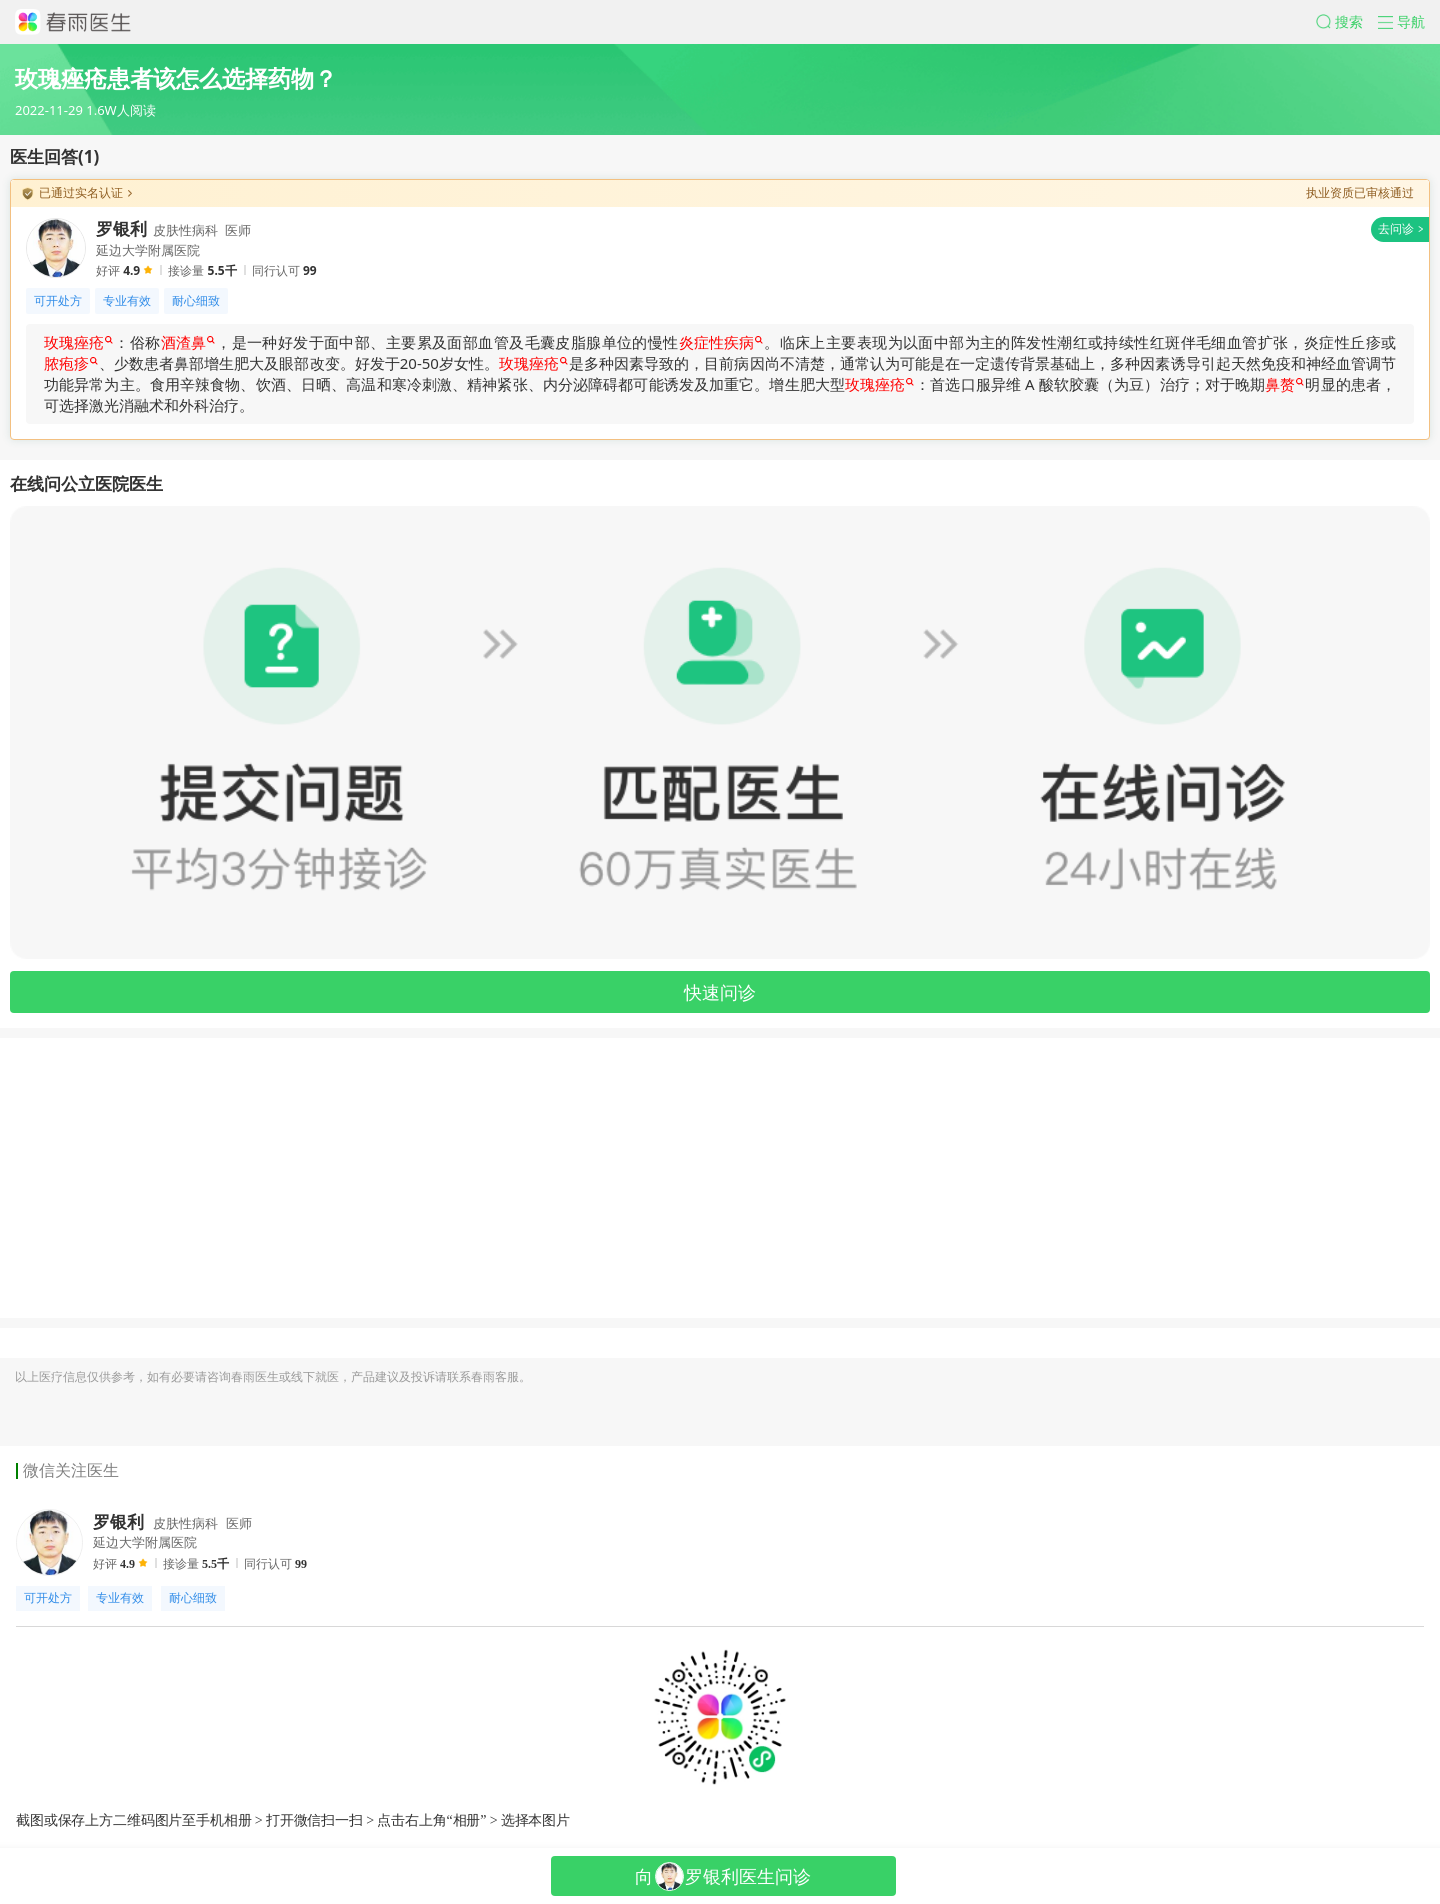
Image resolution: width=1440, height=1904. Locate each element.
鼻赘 (1284, 384)
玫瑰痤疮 (78, 342)
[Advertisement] (600, 1178)
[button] (1347, 22)
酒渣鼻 (188, 342)
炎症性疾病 (721, 342)
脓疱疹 (71, 363)
